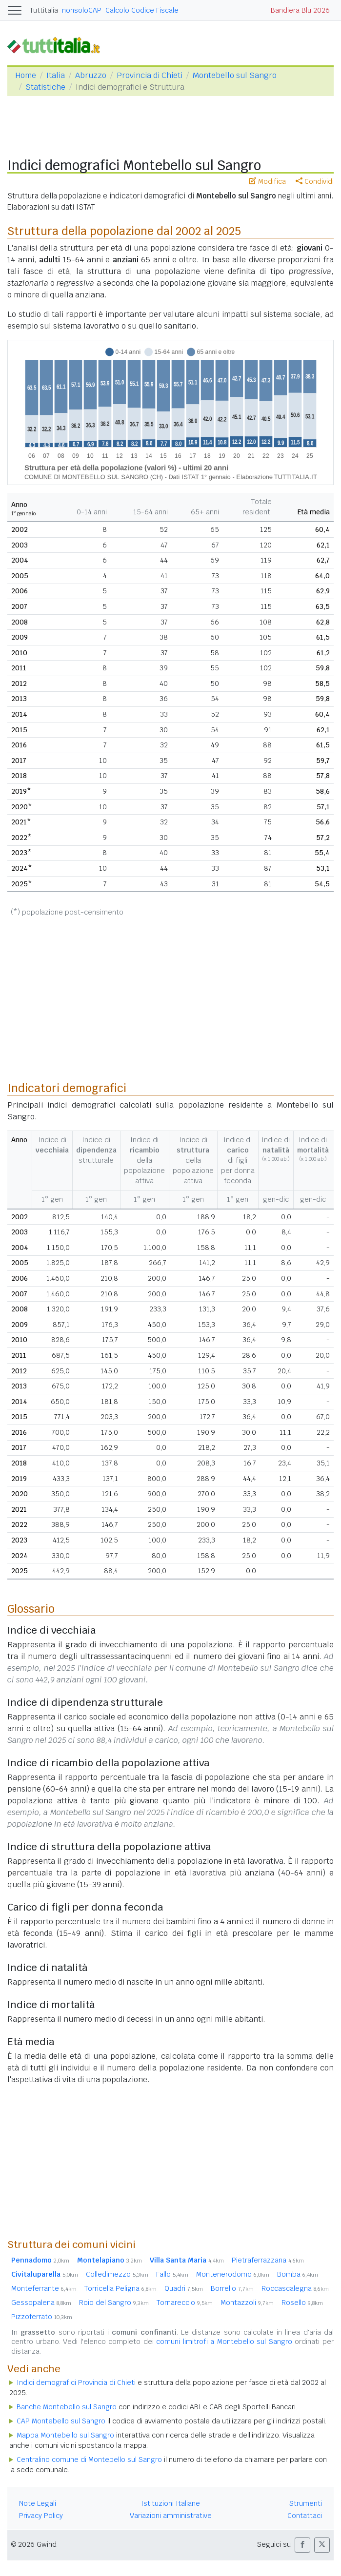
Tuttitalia (44, 10)
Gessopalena (41, 2302)
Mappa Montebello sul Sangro (65, 2435)
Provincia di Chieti (149, 75)
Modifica (267, 181)
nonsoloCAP (81, 10)
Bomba (297, 2274)
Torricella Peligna (120, 2288)
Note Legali (37, 2503)
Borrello (232, 2288)
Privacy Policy (41, 2515)
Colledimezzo (117, 2274)
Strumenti (305, 2503)
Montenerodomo (232, 2274)
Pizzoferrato (41, 2316)
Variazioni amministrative (171, 2515)
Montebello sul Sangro (235, 75)
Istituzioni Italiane (170, 2503)
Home (25, 75)
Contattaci (304, 2515)
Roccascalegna (295, 2288)
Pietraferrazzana (268, 2260)
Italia (55, 75)
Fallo (172, 2274)
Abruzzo (90, 75)
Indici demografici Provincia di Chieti (76, 2382)
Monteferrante (44, 2288)
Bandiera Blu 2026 (300, 10)
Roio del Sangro (114, 2302)
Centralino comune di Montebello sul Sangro (89, 2459)
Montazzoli (247, 2302)
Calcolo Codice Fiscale (142, 10)
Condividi (315, 181)
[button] (302, 2545)
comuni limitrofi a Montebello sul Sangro (224, 2341)
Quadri (183, 2288)
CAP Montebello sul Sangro (61, 2421)
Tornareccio (185, 2302)
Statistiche (45, 87)
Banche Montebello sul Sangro (67, 2406)
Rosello (302, 2302)
